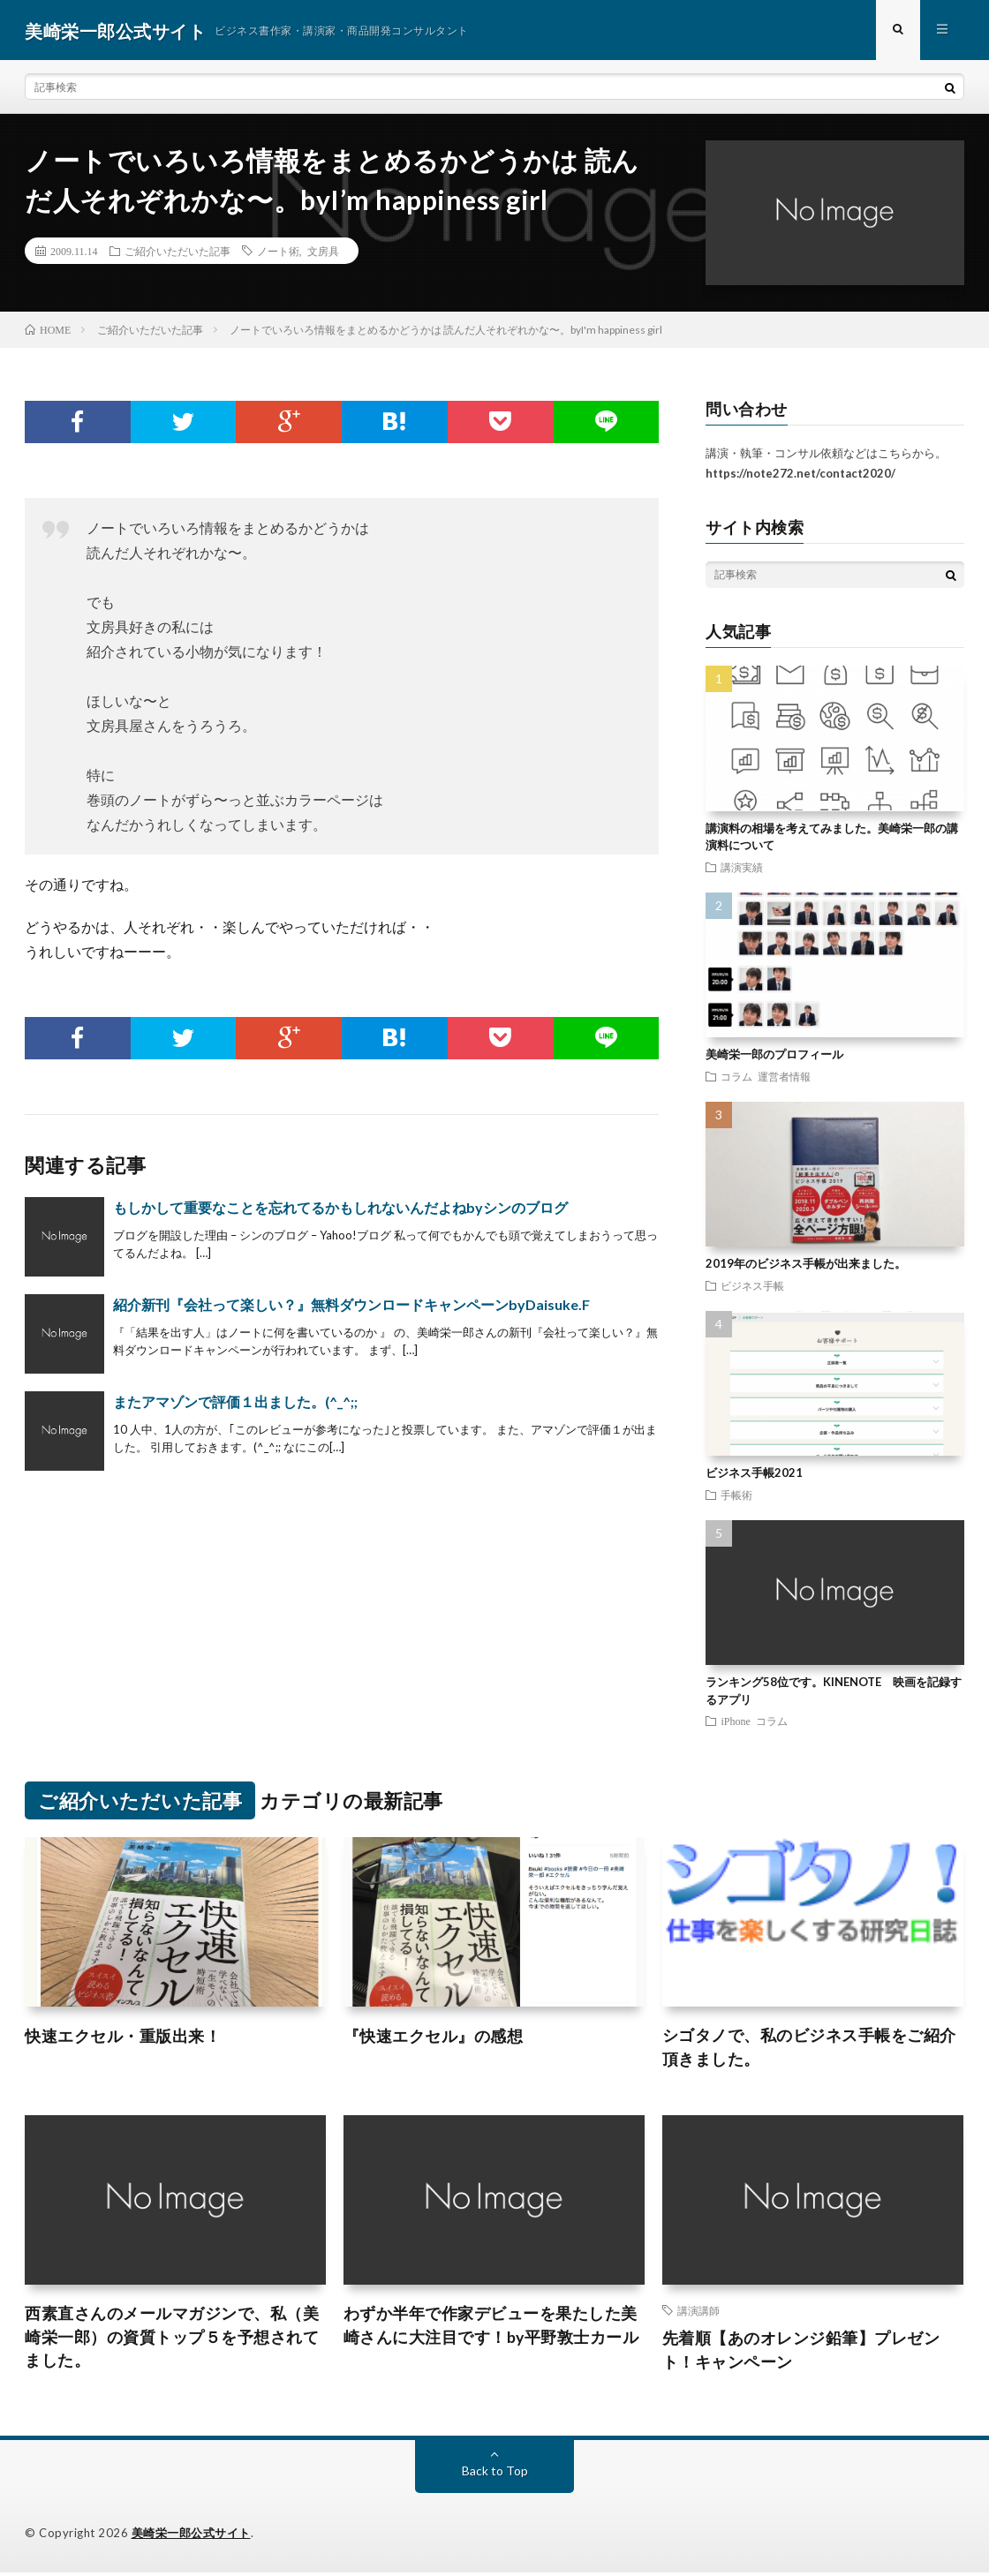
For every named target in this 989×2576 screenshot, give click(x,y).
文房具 (323, 252)
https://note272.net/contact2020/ (800, 475)
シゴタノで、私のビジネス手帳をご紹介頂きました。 (809, 2049)
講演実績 (742, 868)
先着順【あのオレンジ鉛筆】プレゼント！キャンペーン (801, 2353)
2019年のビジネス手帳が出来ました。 (806, 1265)
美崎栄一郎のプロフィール (774, 1056)
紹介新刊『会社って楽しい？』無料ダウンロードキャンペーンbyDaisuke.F (351, 1307)
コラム (736, 1078)
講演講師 (698, 2313)
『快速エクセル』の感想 (434, 2037)
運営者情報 (784, 1078)
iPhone (735, 1722)
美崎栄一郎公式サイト (191, 2536)
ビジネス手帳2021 (754, 1474)
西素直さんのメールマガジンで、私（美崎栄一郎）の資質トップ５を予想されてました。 (172, 2340)
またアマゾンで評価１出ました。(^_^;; (235, 1404)
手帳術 (736, 1496)
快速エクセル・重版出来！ (123, 2037)
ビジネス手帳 (752, 1287)
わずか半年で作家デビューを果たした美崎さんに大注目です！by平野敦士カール (492, 2328)
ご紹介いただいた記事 (177, 252)
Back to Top (495, 2474)
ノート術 (278, 252)
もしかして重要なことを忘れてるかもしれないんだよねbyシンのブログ (340, 1209)
